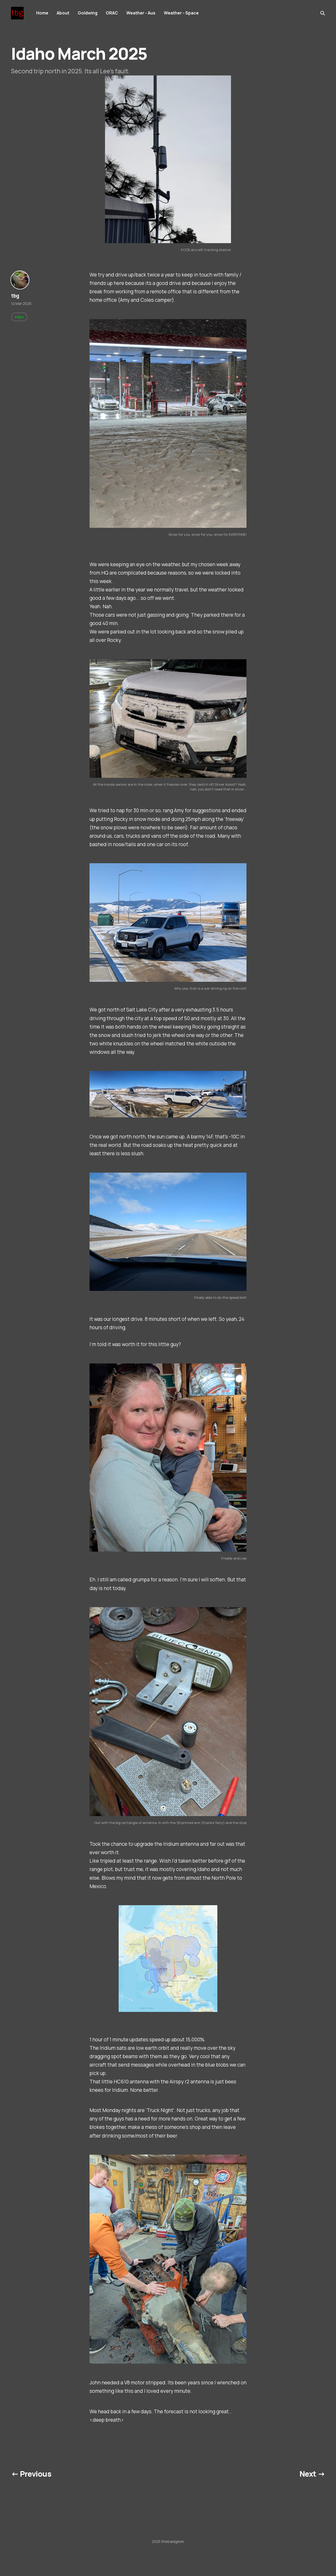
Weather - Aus (140, 13)
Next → (312, 2473)
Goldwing (87, 13)
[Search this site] (323, 13)
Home (42, 13)
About (63, 13)
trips (19, 317)
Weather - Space (181, 13)
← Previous (31, 2473)
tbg (15, 295)
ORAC (112, 13)
